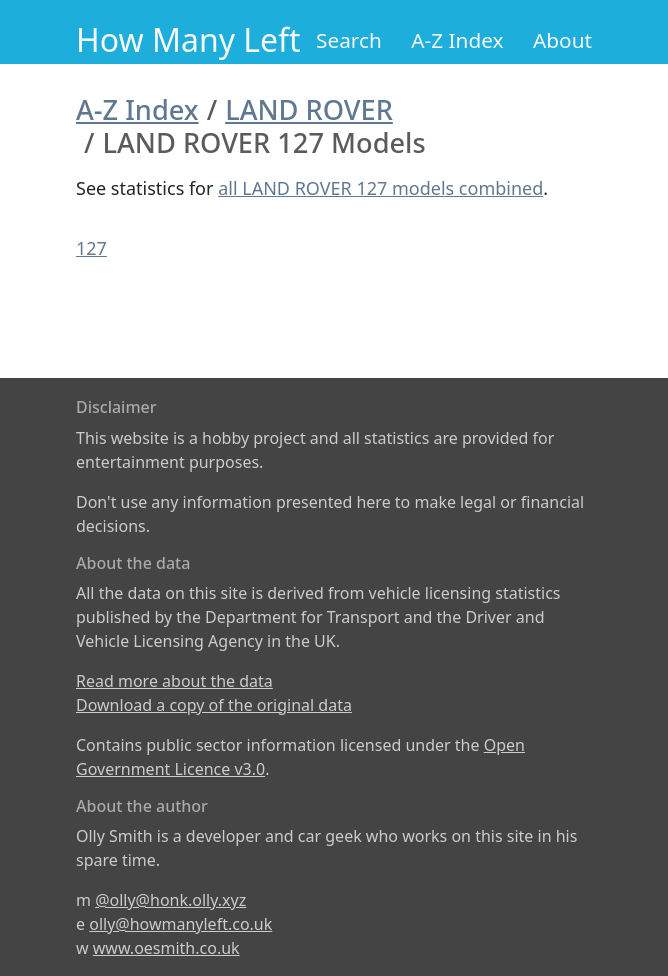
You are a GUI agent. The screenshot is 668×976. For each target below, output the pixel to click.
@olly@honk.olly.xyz (170, 900)
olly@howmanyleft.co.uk (180, 924)
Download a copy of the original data (214, 705)
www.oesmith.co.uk (166, 948)
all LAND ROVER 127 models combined (380, 188)
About (562, 40)
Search (349, 40)
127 (91, 248)
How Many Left (188, 39)
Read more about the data (174, 681)
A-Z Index (457, 40)
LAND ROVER (309, 109)
